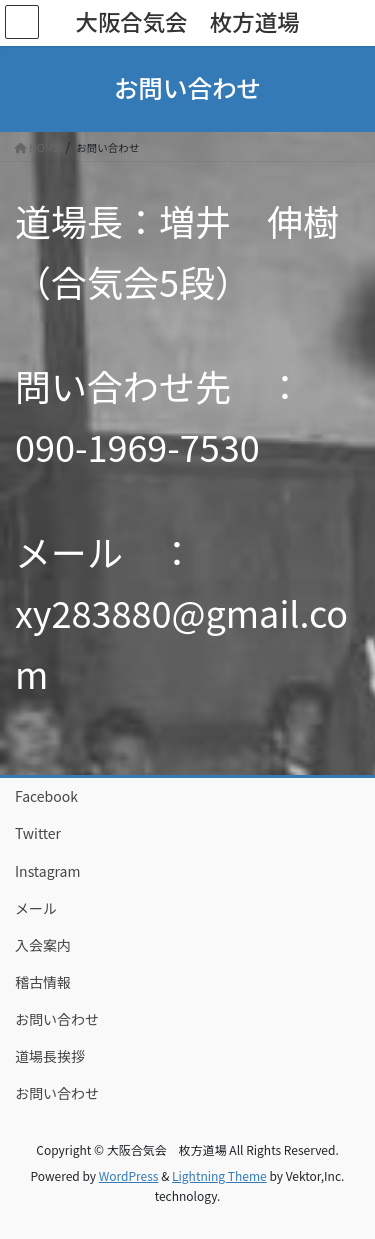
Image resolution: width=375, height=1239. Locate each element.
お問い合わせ (57, 1019)
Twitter (38, 833)
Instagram (47, 871)
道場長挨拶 (50, 1056)
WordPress (129, 1175)
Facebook (46, 796)
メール (36, 908)
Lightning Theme (219, 1175)
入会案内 (43, 945)
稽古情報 (43, 982)
